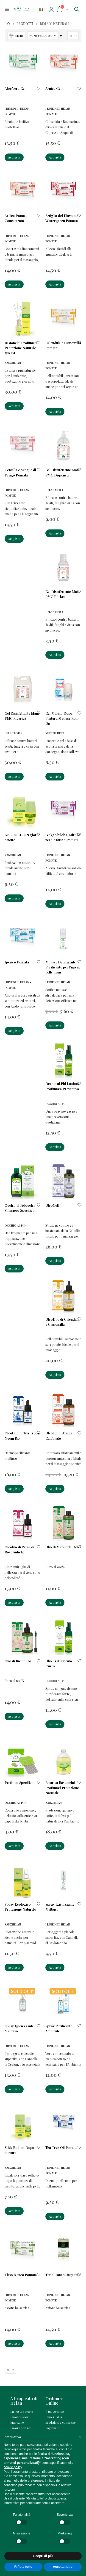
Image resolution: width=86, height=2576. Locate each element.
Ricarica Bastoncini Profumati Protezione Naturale (62, 1787)
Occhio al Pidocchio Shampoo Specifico (20, 1208)
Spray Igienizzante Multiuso (60, 1907)
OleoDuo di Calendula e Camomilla (62, 1322)
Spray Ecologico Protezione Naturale (20, 1907)
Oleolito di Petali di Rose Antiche (19, 1549)
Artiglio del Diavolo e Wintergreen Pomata (61, 218)
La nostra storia (21, 2411)
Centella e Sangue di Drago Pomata (20, 472)
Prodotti (25, 23)
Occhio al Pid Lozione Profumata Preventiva (62, 1086)
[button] (38, 89)
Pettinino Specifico (19, 1782)
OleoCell (52, 1205)
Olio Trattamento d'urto (58, 1663)
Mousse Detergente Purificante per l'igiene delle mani (62, 967)
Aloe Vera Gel (15, 88)
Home (8, 23)
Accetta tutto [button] (62, 2566)
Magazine (17, 2422)
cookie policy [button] (13, 2467)
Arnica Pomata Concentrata (16, 218)
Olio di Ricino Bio (18, 1661)
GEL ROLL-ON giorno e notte (22, 837)
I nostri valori (19, 2417)
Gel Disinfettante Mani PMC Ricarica (22, 716)
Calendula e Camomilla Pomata (63, 345)
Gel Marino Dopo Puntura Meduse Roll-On (62, 718)
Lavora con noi (20, 2428)
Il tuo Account (54, 2411)
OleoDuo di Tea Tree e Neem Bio (22, 1435)
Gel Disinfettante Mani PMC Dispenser (62, 472)
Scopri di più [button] (43, 2556)
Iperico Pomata (17, 962)
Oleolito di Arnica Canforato (58, 1435)
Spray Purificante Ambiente (58, 2028)
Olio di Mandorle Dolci (63, 1547)
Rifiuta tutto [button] (23, 2566)
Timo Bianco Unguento (62, 2274)
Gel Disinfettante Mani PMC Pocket (62, 594)
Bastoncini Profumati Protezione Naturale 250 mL (21, 348)
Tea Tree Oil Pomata (61, 2147)
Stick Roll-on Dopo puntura (19, 2150)
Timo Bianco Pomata (21, 2274)
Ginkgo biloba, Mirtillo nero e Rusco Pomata (62, 837)
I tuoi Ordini (53, 2417)
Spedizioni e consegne (60, 2422)
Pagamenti (53, 2428)
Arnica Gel (53, 88)
